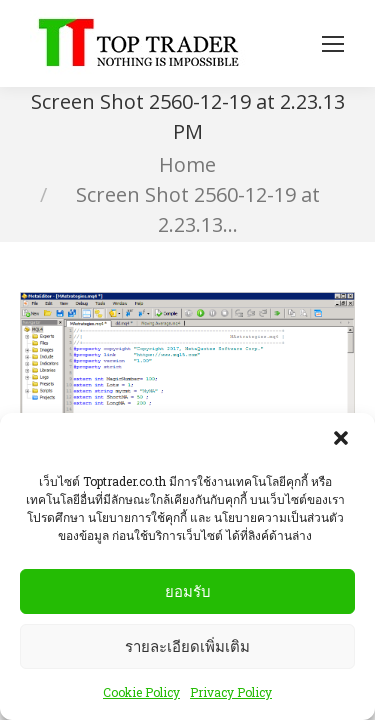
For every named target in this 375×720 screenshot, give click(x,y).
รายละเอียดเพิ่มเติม (187, 646)
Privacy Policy (231, 692)
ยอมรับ (188, 591)
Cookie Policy (141, 692)
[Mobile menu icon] (333, 44)
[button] (343, 440)
